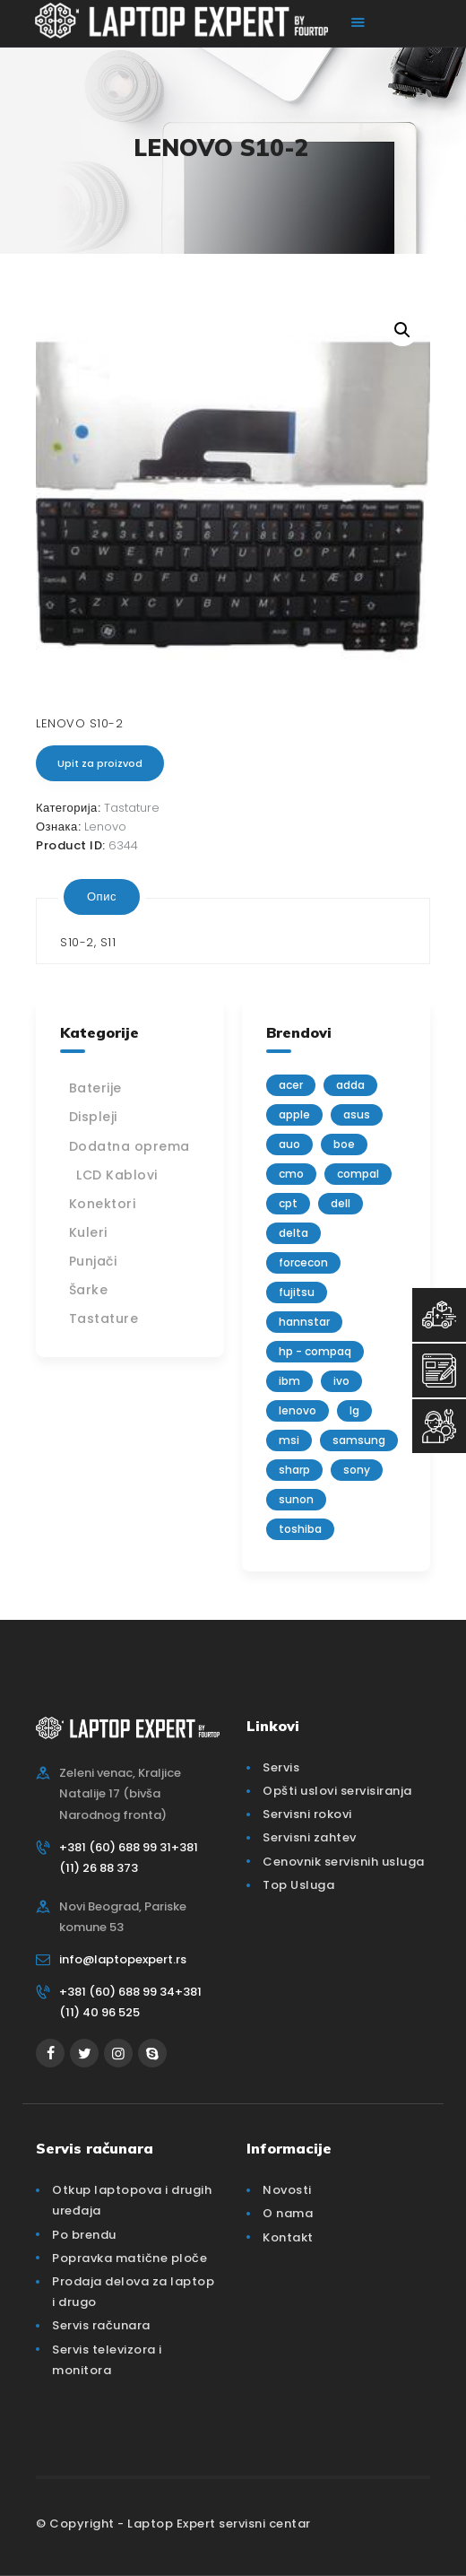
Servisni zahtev (310, 1837)
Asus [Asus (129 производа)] (356, 1114)
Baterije (95, 1088)
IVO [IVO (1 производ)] (341, 1380)
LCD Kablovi (117, 1175)
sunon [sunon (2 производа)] (296, 1499)
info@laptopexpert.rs (122, 1959)
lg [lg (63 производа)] (354, 1410)
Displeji (93, 1117)
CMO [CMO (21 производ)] (291, 1173)
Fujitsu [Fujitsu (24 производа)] (297, 1292)
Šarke (88, 1290)
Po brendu (84, 2234)
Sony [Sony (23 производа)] (356, 1469)
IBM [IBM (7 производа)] (289, 1380)
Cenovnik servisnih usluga (344, 1861)
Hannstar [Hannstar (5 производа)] (304, 1321)
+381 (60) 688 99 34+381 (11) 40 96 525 (130, 2002)
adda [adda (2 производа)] (350, 1084)
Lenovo (105, 826)
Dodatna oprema (129, 1146)
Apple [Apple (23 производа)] (294, 1114)
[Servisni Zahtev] (439, 1370)
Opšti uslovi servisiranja (337, 1790)
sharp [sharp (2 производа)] (294, 1469)
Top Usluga (298, 1884)
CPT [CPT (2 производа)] (288, 1203)
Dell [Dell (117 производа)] (340, 1203)
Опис (101, 896)
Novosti (287, 2189)
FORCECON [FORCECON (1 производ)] (303, 1262)
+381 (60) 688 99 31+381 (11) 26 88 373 (128, 1857)
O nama (288, 2213)
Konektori (102, 1204)
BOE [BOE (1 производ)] (344, 1144)
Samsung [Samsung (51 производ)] (358, 1440)
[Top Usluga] (439, 1315)
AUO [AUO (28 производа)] (289, 1144)
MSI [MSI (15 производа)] (289, 1440)
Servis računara (101, 2325)
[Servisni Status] (439, 1426)
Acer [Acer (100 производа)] (291, 1084)
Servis (281, 1767)
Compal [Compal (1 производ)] (358, 1173)
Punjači (93, 1261)
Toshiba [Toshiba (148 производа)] (300, 1528)
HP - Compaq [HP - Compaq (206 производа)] (315, 1351)
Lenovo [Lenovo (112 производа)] (297, 1410)
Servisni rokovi (307, 1814)
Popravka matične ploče (129, 2258)
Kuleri (88, 1232)
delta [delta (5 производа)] (293, 1232)
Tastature (132, 807)
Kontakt (288, 2237)
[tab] (101, 897)
